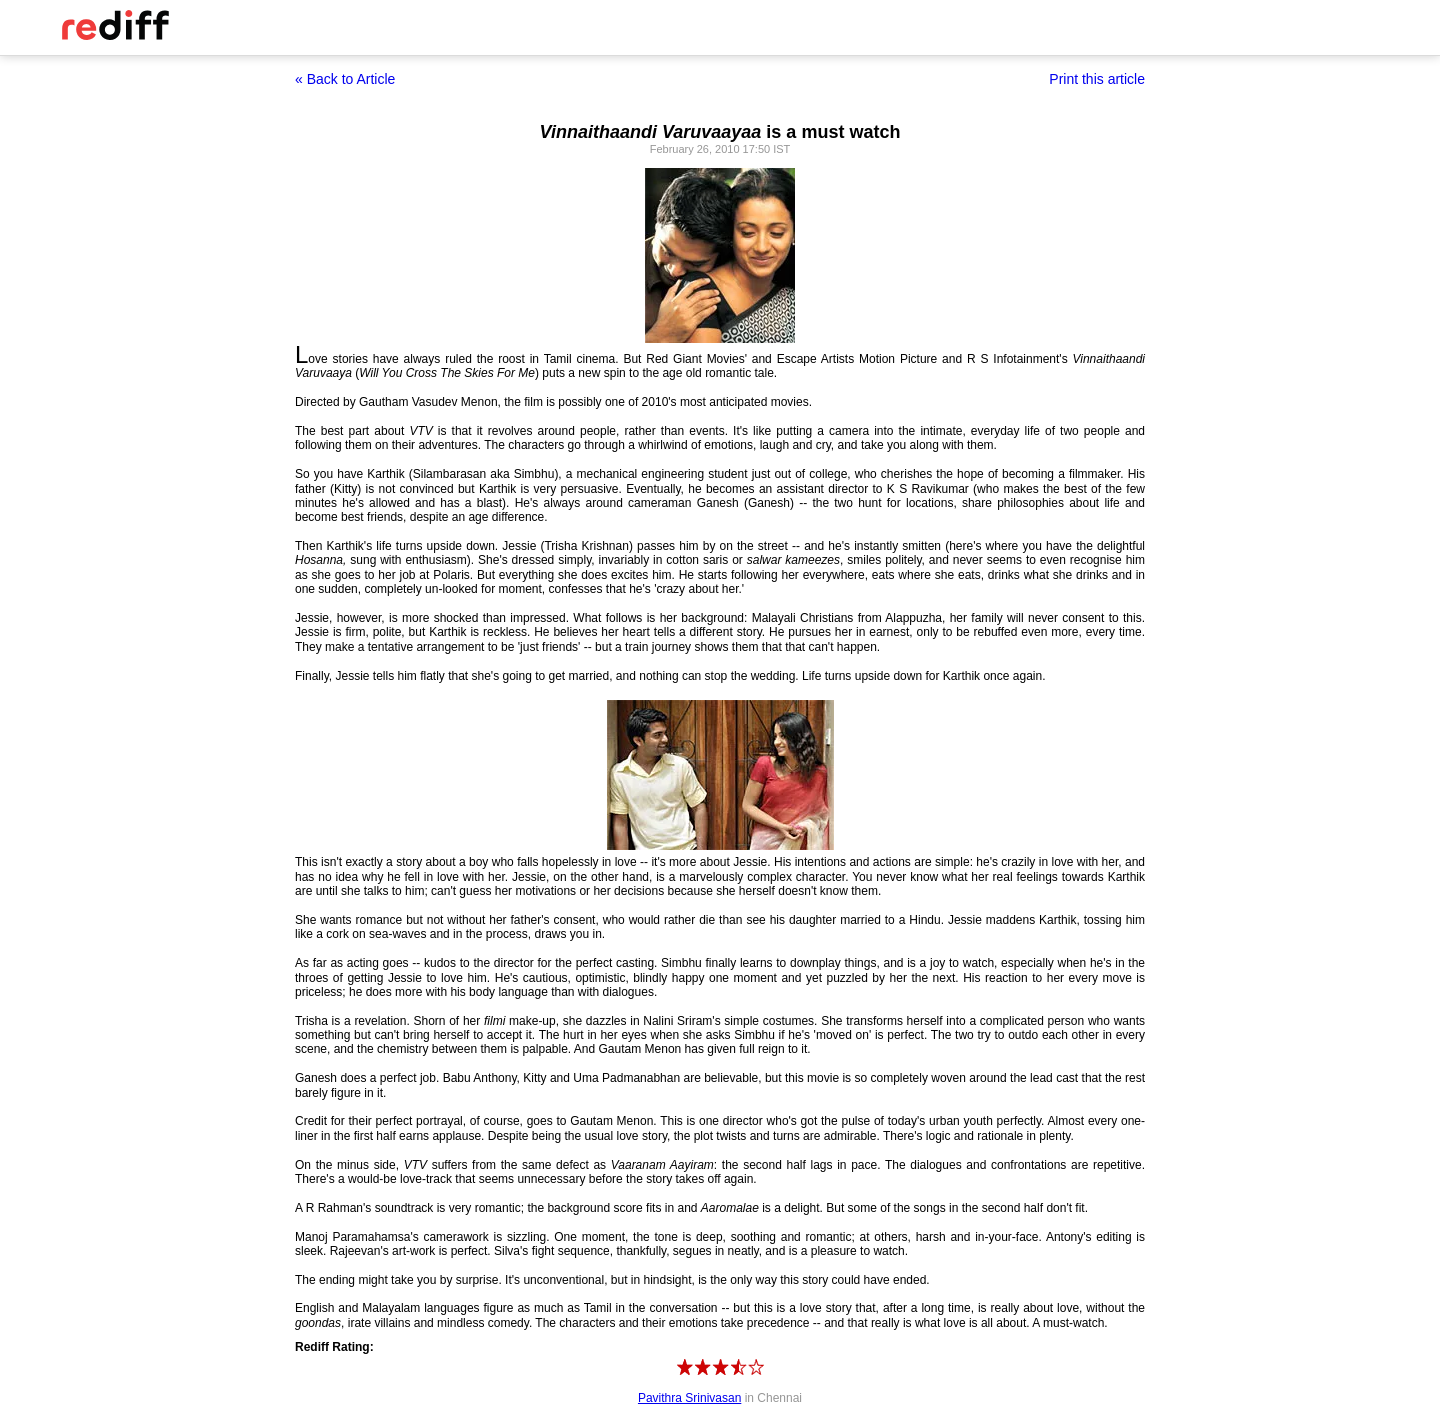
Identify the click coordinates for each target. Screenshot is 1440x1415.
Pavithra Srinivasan (689, 1398)
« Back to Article (345, 79)
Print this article (1097, 79)
